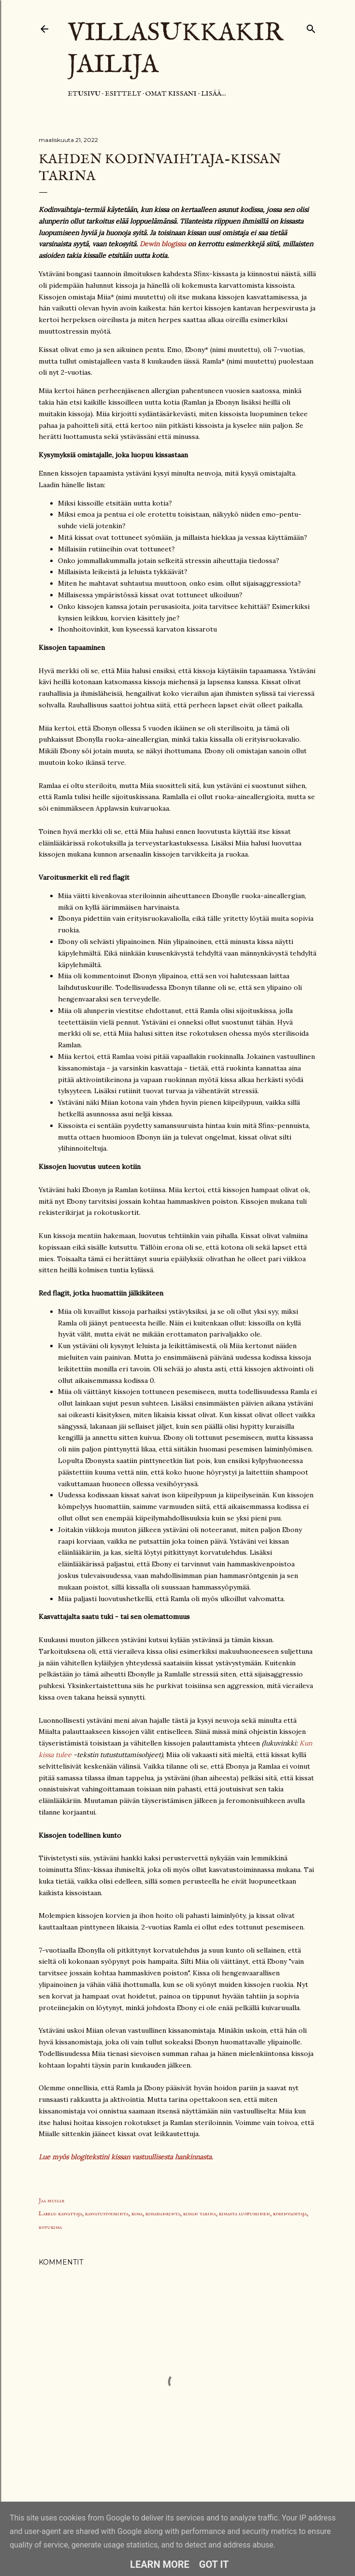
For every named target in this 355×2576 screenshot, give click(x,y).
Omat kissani (171, 93)
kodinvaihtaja (290, 2213)
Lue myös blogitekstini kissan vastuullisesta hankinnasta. (126, 2157)
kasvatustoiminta (106, 2213)
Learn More (159, 2564)
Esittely (123, 93)
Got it (214, 2564)
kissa (136, 2213)
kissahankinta (162, 2213)
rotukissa (50, 2227)
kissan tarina (199, 2213)
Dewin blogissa (163, 243)
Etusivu (84, 93)
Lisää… (213, 93)
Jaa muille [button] (52, 2200)
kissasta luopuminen (244, 2213)
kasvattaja (70, 2213)
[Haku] (311, 26)
